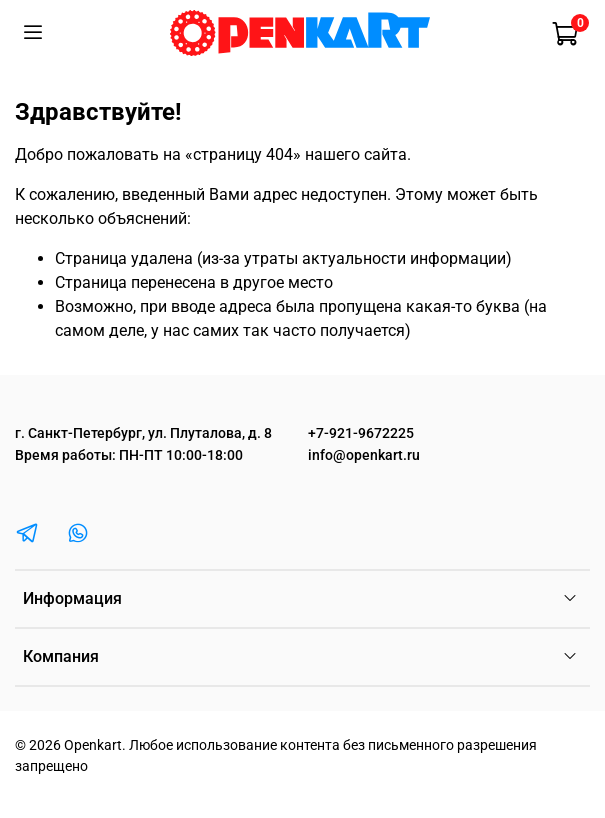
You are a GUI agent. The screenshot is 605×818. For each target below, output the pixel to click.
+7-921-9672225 (361, 433)
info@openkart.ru (364, 455)
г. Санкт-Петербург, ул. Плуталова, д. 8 (143, 433)
